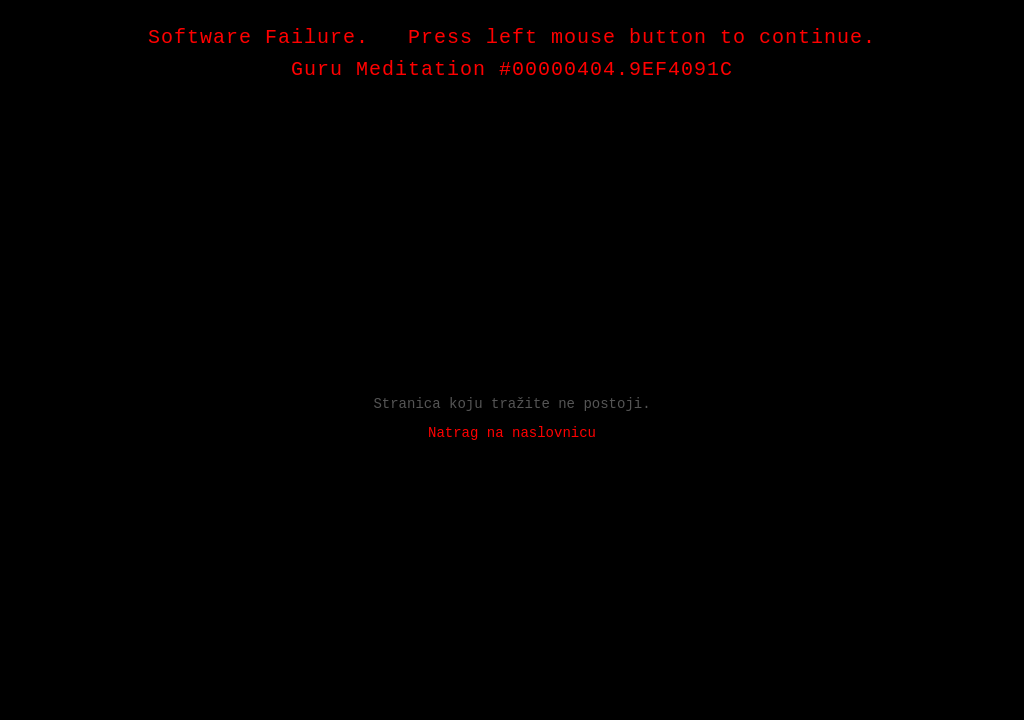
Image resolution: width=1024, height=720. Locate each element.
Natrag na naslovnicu (512, 433)
